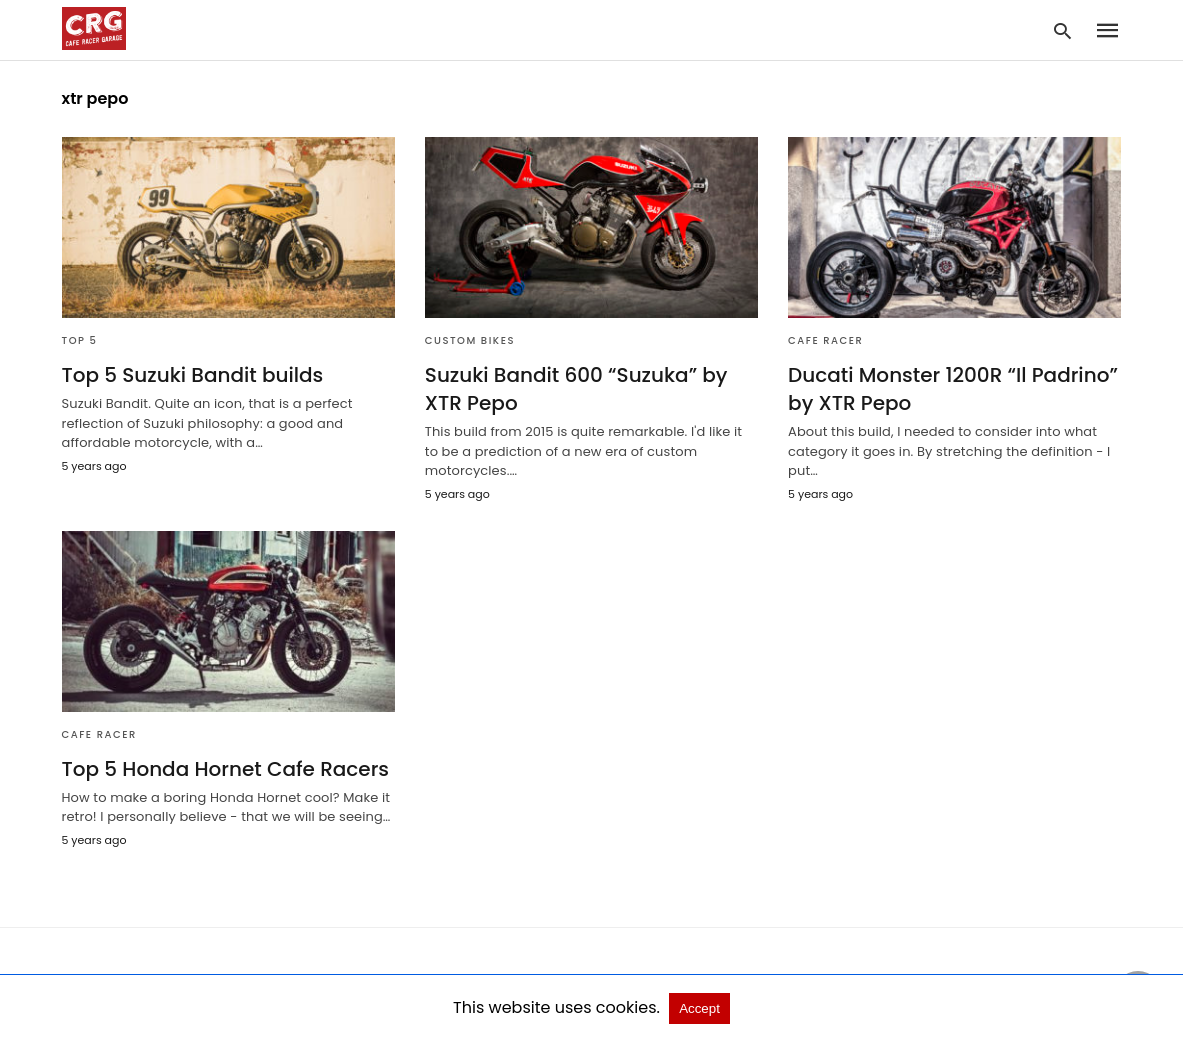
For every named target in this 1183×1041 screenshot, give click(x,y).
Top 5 (80, 340)
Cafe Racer (825, 340)
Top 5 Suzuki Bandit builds (193, 375)
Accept (699, 1008)
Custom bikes (470, 340)
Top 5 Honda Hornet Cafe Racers (226, 769)
